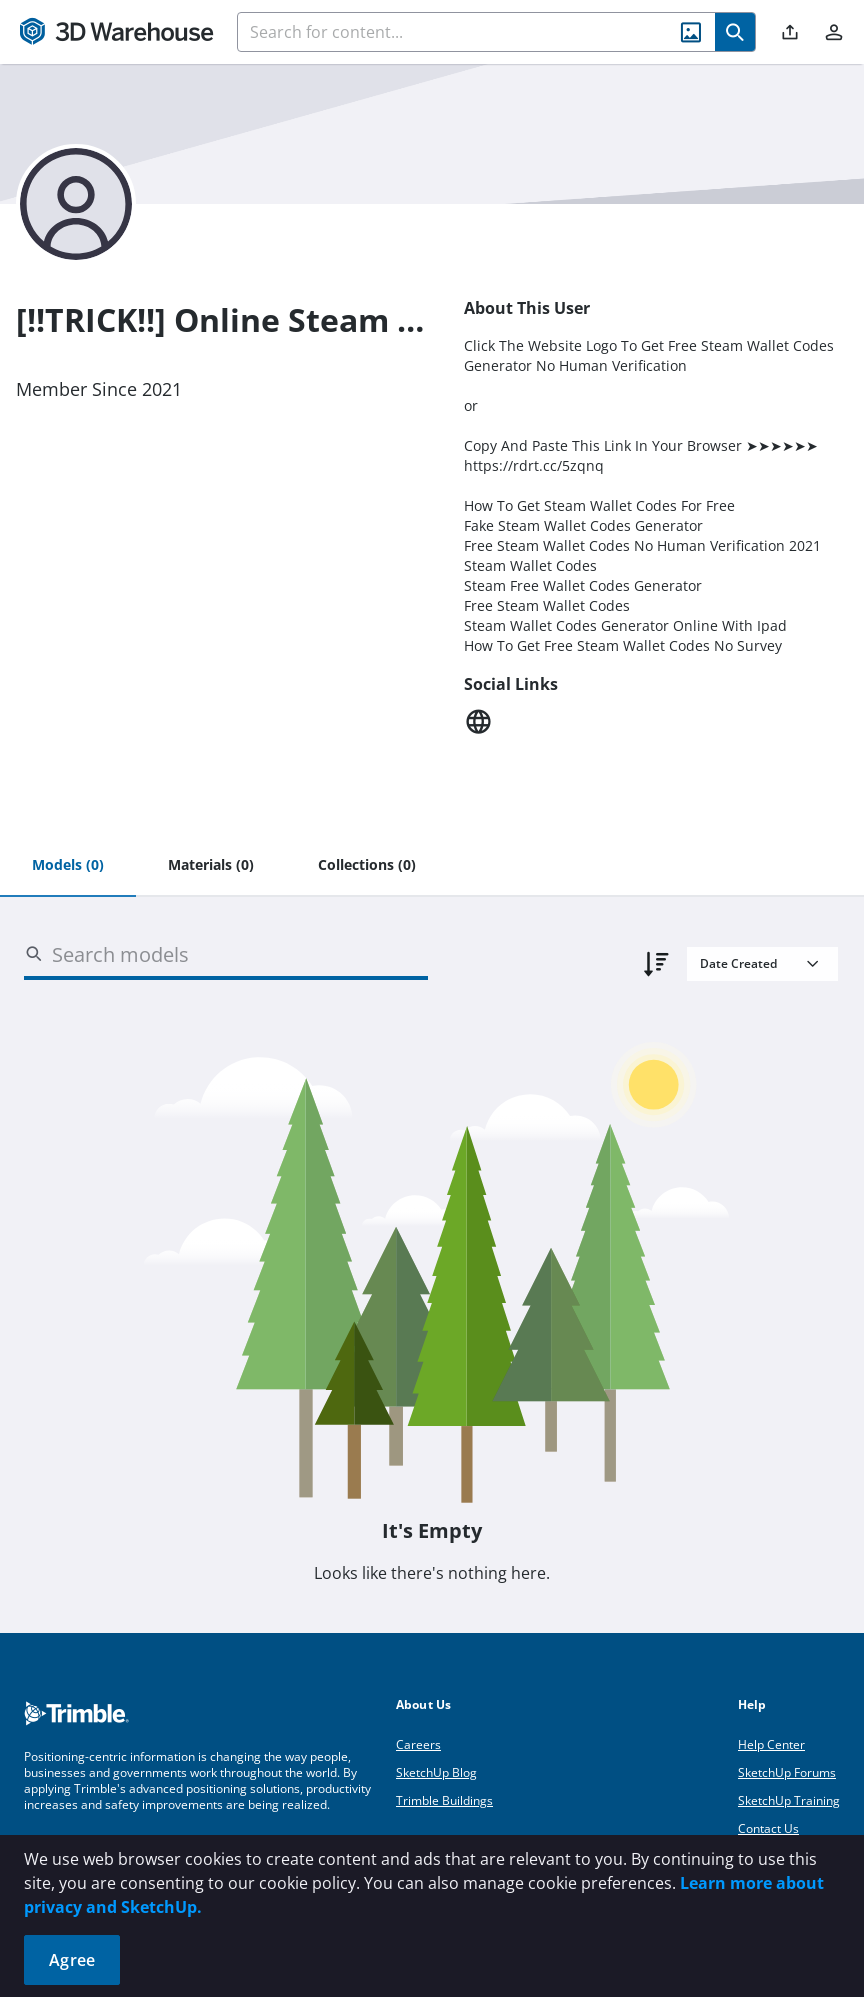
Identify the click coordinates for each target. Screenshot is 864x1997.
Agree (72, 1960)
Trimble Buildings (444, 1800)
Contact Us (768, 1828)
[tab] (68, 866)
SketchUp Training (789, 1800)
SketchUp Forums (787, 1772)
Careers (418, 1744)
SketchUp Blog (436, 1772)
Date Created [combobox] (738, 963)
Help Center (771, 1744)
